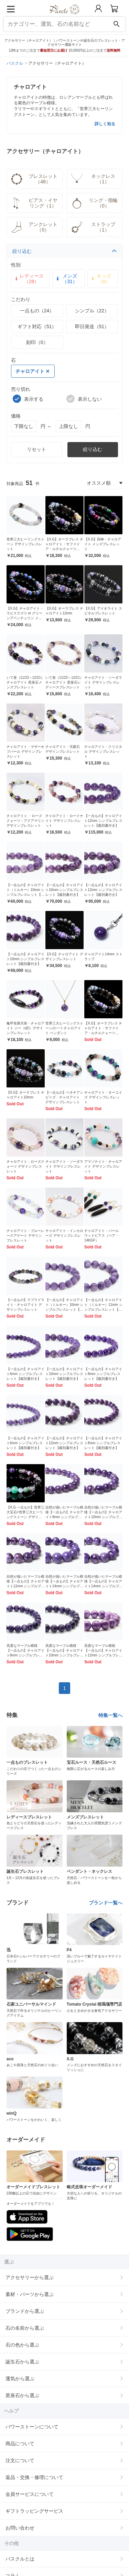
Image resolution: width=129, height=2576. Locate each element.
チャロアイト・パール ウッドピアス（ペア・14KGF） (101, 1235)
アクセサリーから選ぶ (30, 2277)
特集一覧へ (110, 1715)
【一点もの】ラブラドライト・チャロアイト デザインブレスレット (25, 1304)
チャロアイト (32, 371)
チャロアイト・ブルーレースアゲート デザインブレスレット (25, 1235)
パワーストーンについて (32, 2426)
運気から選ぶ (20, 2378)
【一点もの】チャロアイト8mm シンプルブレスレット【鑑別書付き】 (103, 1374)
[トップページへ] (64, 17)
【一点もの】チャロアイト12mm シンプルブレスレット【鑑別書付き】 (103, 820)
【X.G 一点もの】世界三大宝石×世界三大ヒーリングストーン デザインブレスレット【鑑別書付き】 (25, 1516)
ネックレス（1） (92, 179)
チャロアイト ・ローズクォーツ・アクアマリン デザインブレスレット (25, 820)
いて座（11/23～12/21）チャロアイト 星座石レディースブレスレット (64, 682)
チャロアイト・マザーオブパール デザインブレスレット (25, 751)
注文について (20, 2460)
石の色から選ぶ (22, 2345)
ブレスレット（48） (33, 179)
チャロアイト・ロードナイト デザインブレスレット (64, 820)
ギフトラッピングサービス (34, 2511)
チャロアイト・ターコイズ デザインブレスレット (103, 1097)
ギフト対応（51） (37, 326)
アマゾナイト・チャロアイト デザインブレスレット (103, 1166)
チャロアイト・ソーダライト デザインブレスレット (103, 682)
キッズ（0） (100, 278)
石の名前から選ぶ (25, 2328)
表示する (28, 399)
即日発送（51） (92, 326)
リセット (36, 449)
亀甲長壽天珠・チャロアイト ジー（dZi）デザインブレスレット (25, 1028)
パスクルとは (20, 2559)
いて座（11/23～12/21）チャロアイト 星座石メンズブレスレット (25, 682)
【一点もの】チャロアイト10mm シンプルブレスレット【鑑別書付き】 (64, 890)
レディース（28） (29, 278)
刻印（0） (37, 342)
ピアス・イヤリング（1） (33, 203)
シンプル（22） (92, 310)
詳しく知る (105, 123)
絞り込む (64, 251)
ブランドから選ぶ (25, 2311)
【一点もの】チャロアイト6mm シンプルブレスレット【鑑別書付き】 (25, 1374)
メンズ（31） (66, 278)
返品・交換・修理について (34, 2477)
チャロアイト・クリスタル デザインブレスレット (103, 751)
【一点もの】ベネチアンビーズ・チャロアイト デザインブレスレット (64, 1097)
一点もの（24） (37, 310)
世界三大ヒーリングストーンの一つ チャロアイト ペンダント (64, 1028)
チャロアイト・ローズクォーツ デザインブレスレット (25, 1166)
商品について (20, 2443)
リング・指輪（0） (94, 203)
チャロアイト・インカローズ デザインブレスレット (64, 1235)
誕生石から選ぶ (22, 2361)
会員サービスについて (30, 2494)
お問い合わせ (20, 2528)
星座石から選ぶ (22, 2395)
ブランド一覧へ (105, 1903)
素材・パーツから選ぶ (30, 2294)
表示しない (84, 399)
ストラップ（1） (92, 227)
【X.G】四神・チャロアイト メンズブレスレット (102, 544)
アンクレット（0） (33, 227)
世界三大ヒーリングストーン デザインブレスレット (25, 544)
